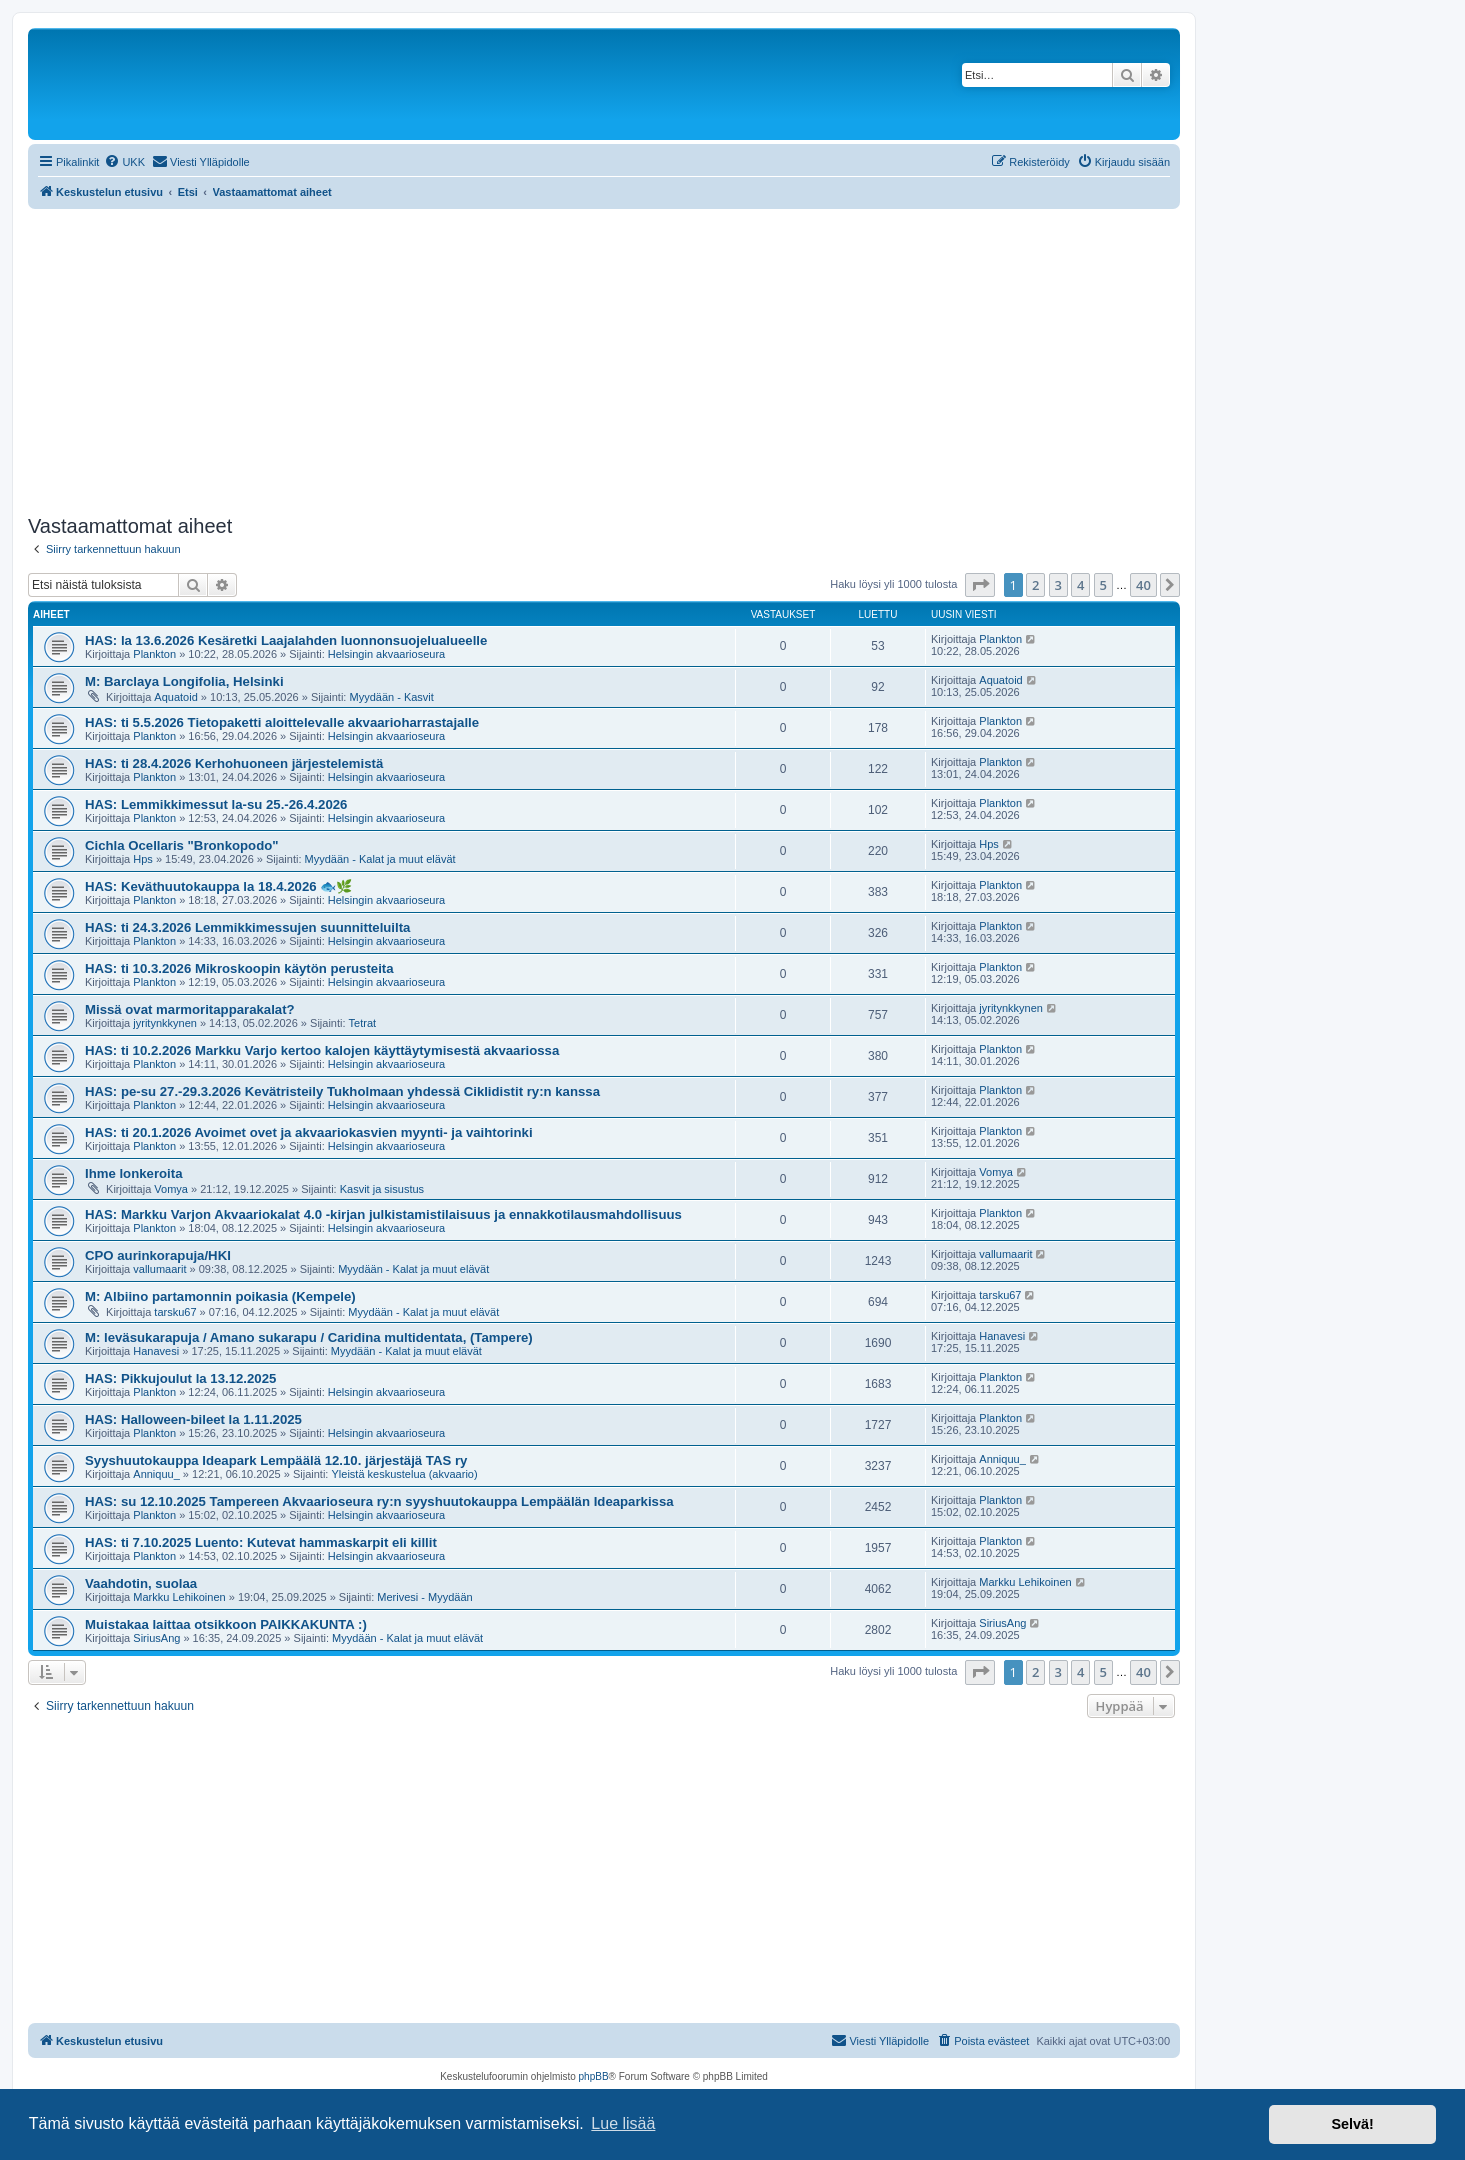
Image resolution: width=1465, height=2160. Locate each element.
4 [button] (1080, 585)
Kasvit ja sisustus (382, 1189)
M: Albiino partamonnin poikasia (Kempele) (220, 1296)
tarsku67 (175, 1312)
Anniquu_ (156, 1474)
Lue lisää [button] (623, 2123)
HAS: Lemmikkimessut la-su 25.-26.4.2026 (216, 804)
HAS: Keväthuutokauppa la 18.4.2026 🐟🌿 (218, 886)
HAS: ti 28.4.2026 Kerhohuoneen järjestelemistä (234, 763)
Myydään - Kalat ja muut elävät (380, 859)
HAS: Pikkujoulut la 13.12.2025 (180, 1378)
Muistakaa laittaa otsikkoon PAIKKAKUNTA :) (226, 1624)
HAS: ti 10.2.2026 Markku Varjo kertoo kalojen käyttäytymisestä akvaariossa (322, 1050)
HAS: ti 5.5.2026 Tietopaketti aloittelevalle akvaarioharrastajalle (282, 722)
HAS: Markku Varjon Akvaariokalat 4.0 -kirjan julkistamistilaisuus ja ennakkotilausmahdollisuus (383, 1214)
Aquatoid (175, 697)
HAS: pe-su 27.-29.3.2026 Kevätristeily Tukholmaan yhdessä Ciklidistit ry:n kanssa (342, 1091)
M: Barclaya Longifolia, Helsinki (184, 681)
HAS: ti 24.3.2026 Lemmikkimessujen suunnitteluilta (247, 927)
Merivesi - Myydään (424, 1597)
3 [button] (1058, 585)
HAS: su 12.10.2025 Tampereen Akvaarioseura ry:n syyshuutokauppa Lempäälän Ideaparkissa (379, 1501)
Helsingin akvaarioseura (386, 654)
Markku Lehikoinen (179, 1597)
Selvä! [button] (1352, 2124)
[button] (980, 585)
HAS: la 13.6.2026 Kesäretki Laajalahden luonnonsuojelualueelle (286, 640)
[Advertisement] (604, 359)
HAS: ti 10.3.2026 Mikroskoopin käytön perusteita (239, 968)
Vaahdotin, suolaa (141, 1583)
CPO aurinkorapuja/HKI (158, 1255)
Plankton (154, 654)
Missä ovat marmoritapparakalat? (190, 1009)
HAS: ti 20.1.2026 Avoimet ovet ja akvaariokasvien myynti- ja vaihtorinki (309, 1132)
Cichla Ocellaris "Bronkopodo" (182, 845)
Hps (143, 859)
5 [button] (1103, 585)
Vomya (171, 1189)
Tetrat (363, 1023)
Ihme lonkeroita (133, 1173)
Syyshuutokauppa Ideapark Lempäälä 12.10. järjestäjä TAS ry (276, 1460)
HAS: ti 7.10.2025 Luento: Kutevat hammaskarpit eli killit (261, 1542)
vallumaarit (159, 1269)
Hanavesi (156, 1351)
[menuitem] (124, 162)
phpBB (594, 2076)
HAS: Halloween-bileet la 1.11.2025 (193, 1419)
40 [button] (1143, 585)
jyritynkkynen (165, 1023)
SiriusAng (156, 1638)
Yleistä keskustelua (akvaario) (404, 1474)
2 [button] (1035, 585)
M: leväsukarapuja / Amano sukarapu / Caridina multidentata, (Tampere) (309, 1337)
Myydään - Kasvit (391, 697)
